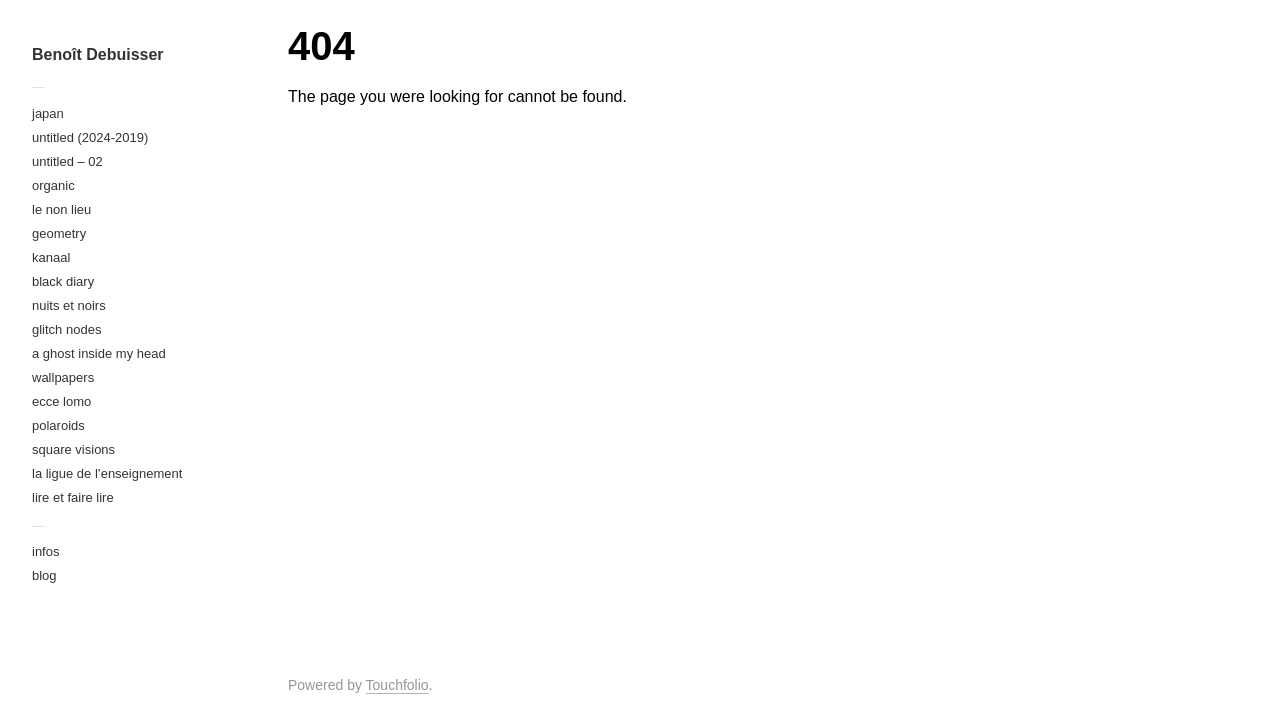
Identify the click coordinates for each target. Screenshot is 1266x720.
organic (53, 185)
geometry (59, 233)
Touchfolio (397, 685)
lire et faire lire (73, 497)
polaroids (58, 425)
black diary (63, 281)
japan (48, 113)
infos (45, 551)
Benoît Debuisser (98, 54)
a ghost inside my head (99, 353)
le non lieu (61, 209)
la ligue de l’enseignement (107, 473)
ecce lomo (61, 401)
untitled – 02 (67, 161)
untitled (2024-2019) (90, 137)
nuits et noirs (69, 305)
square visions (73, 449)
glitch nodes (66, 329)
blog (44, 575)
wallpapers (63, 377)
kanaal (51, 257)
